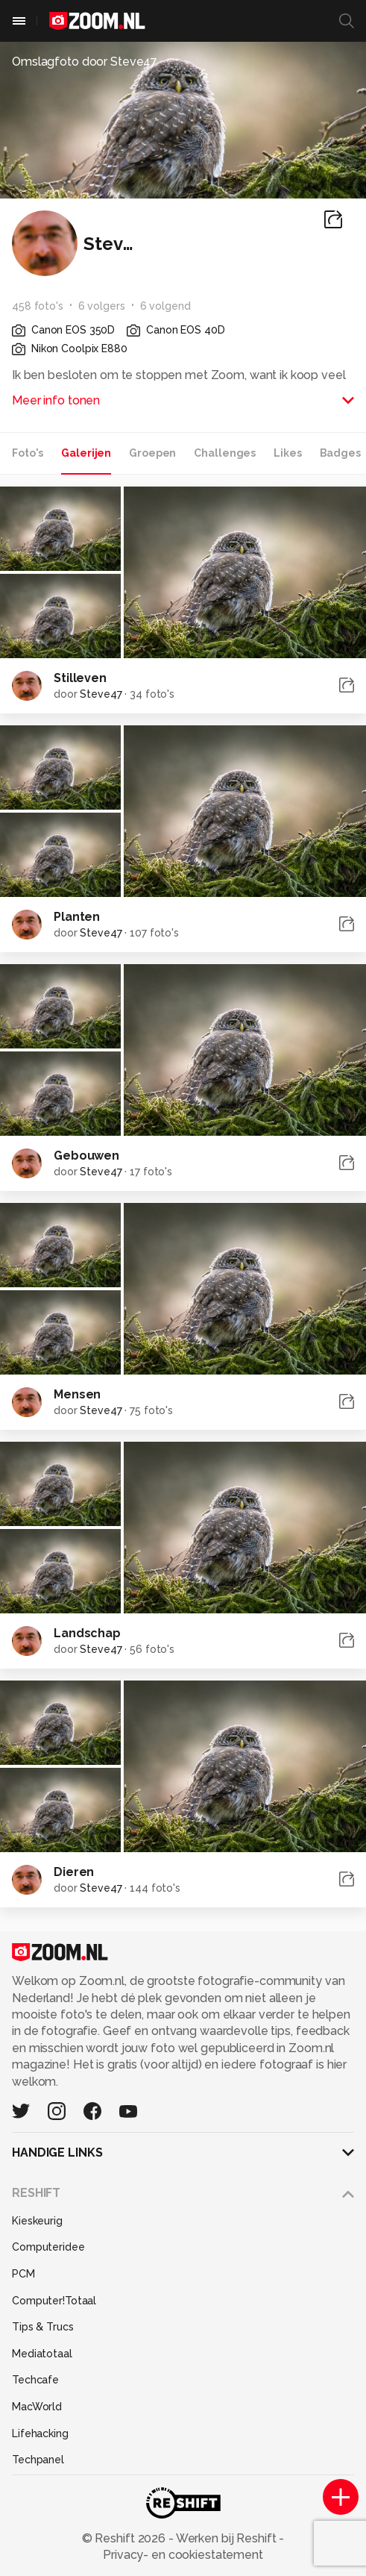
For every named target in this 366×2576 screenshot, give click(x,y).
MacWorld (37, 2407)
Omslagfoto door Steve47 (84, 61)
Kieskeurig (37, 2221)
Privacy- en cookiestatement (183, 2555)
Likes (287, 453)
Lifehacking (40, 2433)
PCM (23, 2274)
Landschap (87, 1633)
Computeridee (48, 2247)
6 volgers (101, 306)
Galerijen (86, 453)
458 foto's (37, 306)
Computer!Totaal (54, 2301)
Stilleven (80, 678)
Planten (77, 917)
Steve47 (101, 694)
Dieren (74, 1872)
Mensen (77, 1394)
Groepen (152, 453)
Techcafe (35, 2380)
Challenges (225, 453)
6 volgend (165, 306)
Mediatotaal (42, 2354)
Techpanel (38, 2460)
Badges (340, 453)
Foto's (27, 453)
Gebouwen (86, 1155)
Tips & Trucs (43, 2327)
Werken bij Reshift (227, 2538)
